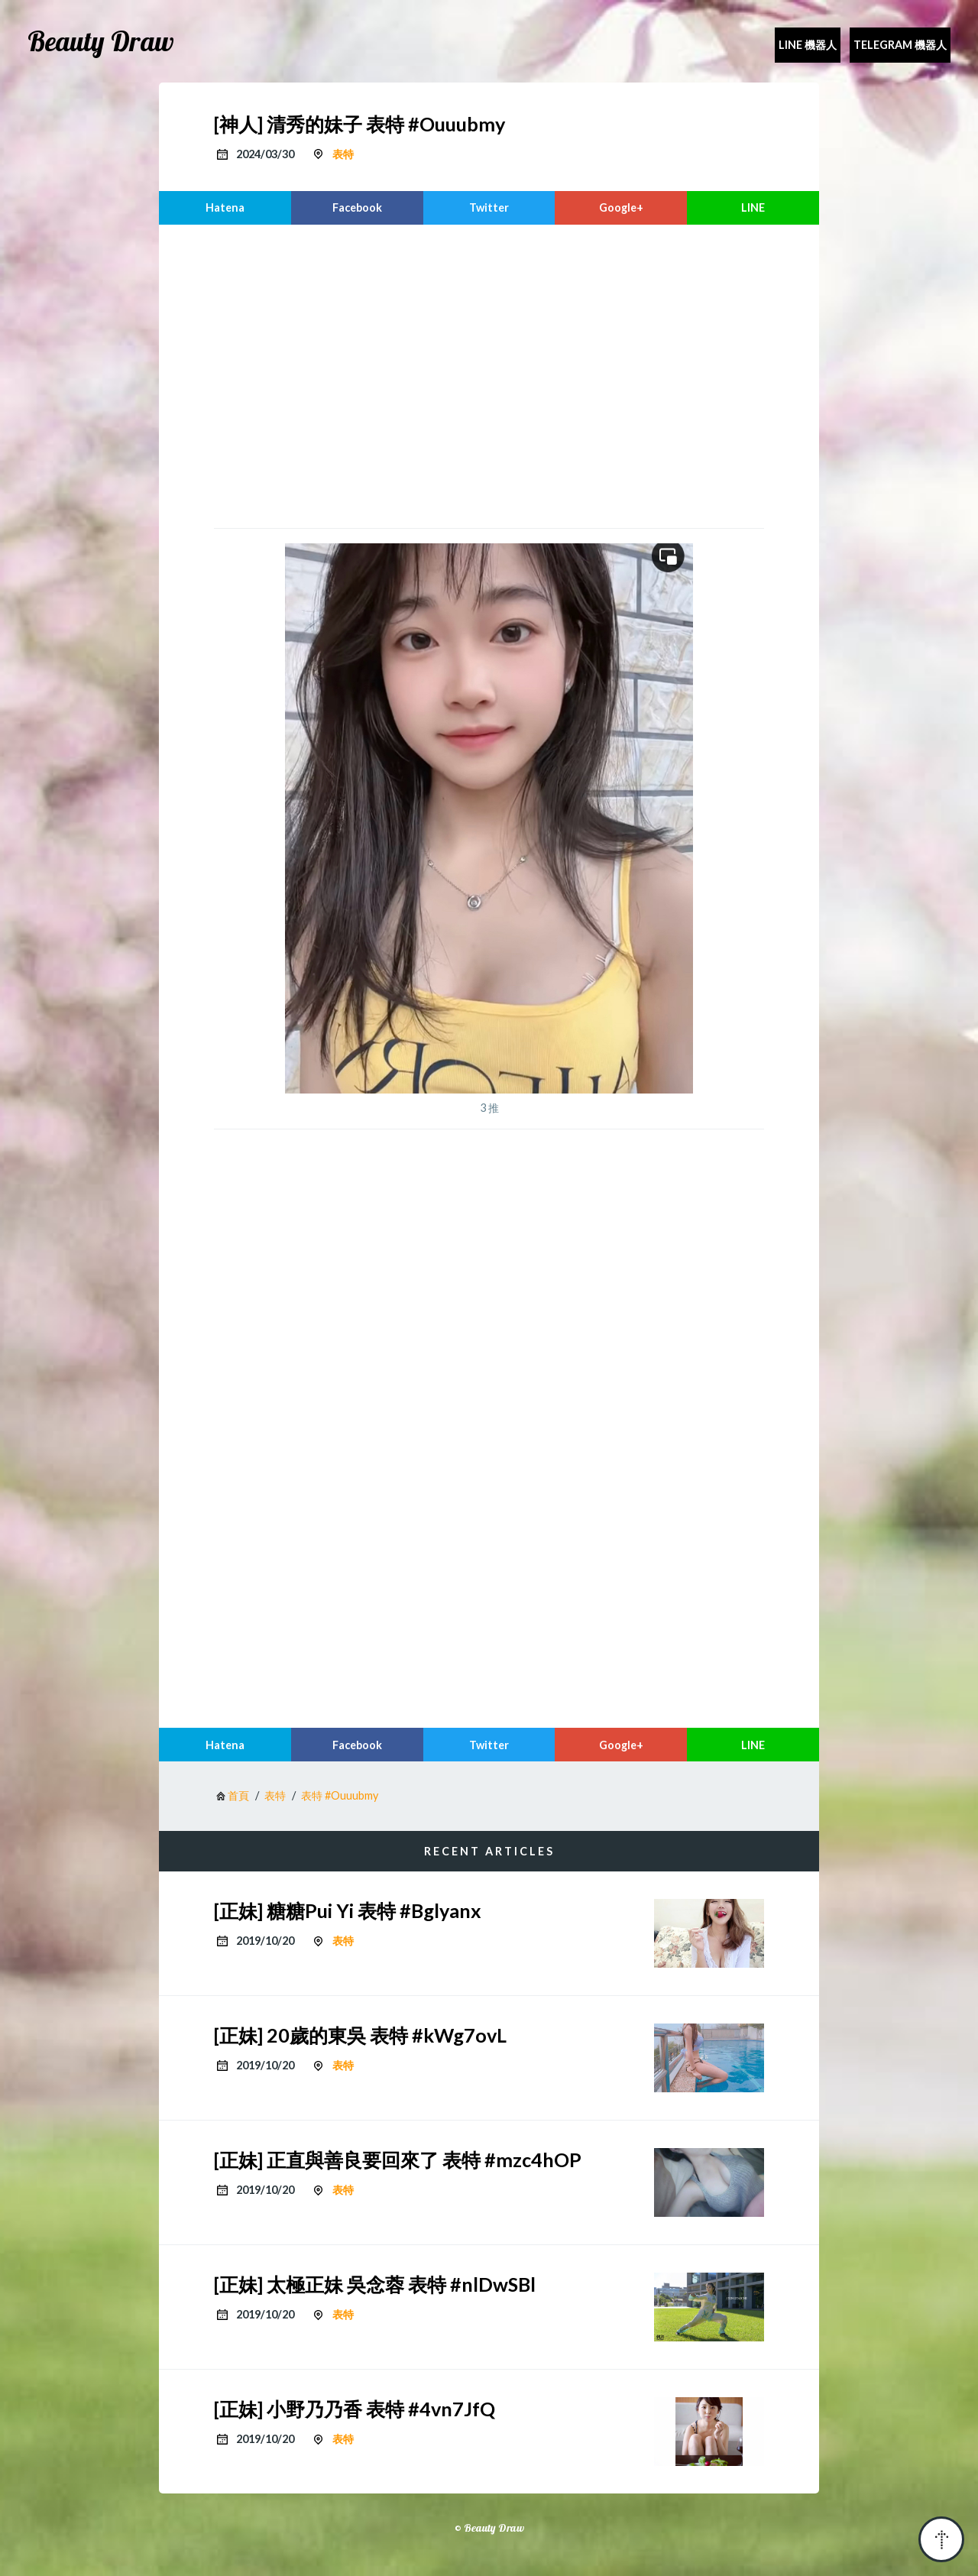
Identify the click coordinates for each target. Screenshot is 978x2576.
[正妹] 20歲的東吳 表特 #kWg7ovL (360, 2035)
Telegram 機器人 (900, 44)
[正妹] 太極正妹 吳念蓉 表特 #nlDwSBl (375, 2284)
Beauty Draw (101, 41)
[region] (489, 374)
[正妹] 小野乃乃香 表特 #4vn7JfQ (354, 2408)
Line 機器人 (808, 44)
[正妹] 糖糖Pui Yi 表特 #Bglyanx (347, 1910)
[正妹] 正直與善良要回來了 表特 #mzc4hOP (397, 2159)
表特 (343, 153)
